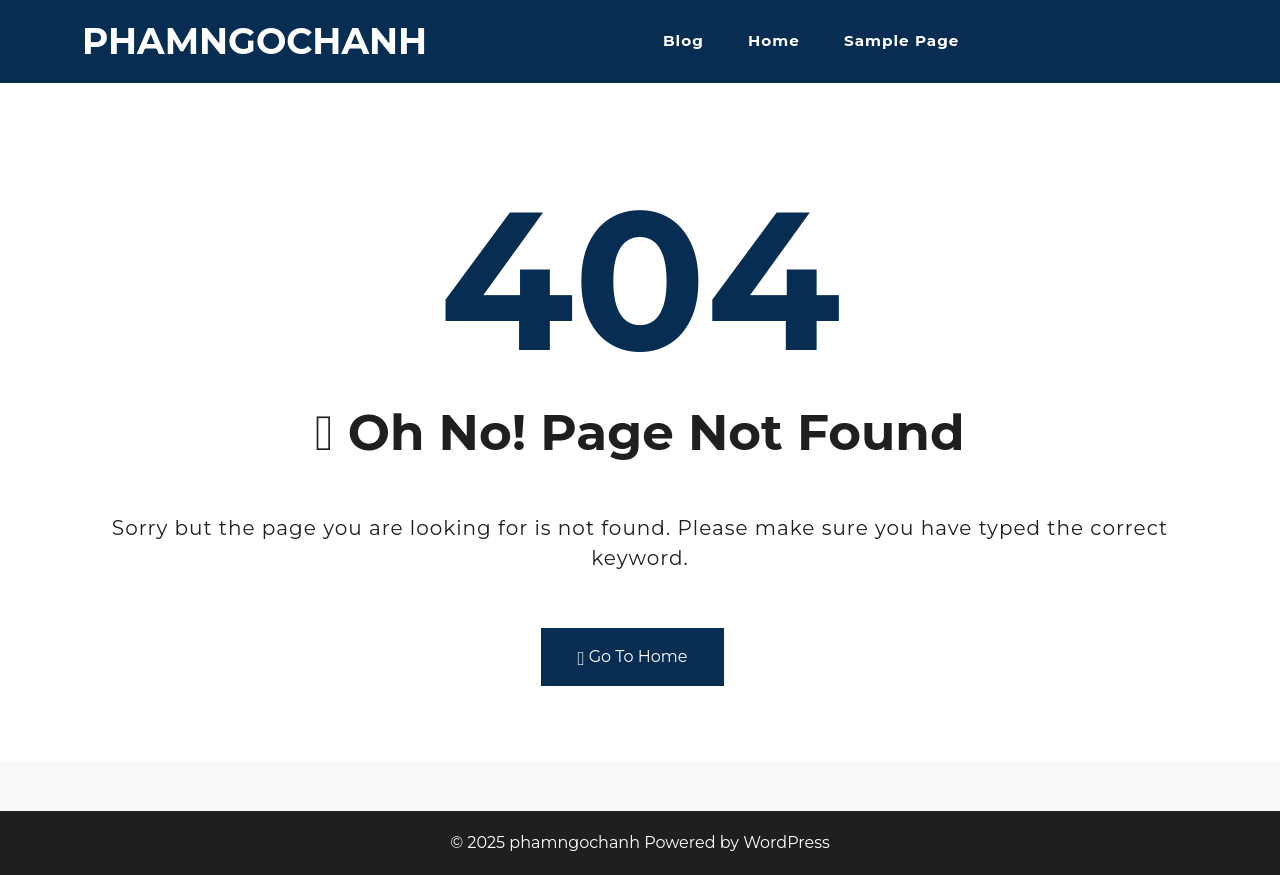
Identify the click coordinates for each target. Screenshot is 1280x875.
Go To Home (633, 657)
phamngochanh (254, 41)
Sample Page (901, 40)
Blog (683, 40)
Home (774, 40)
